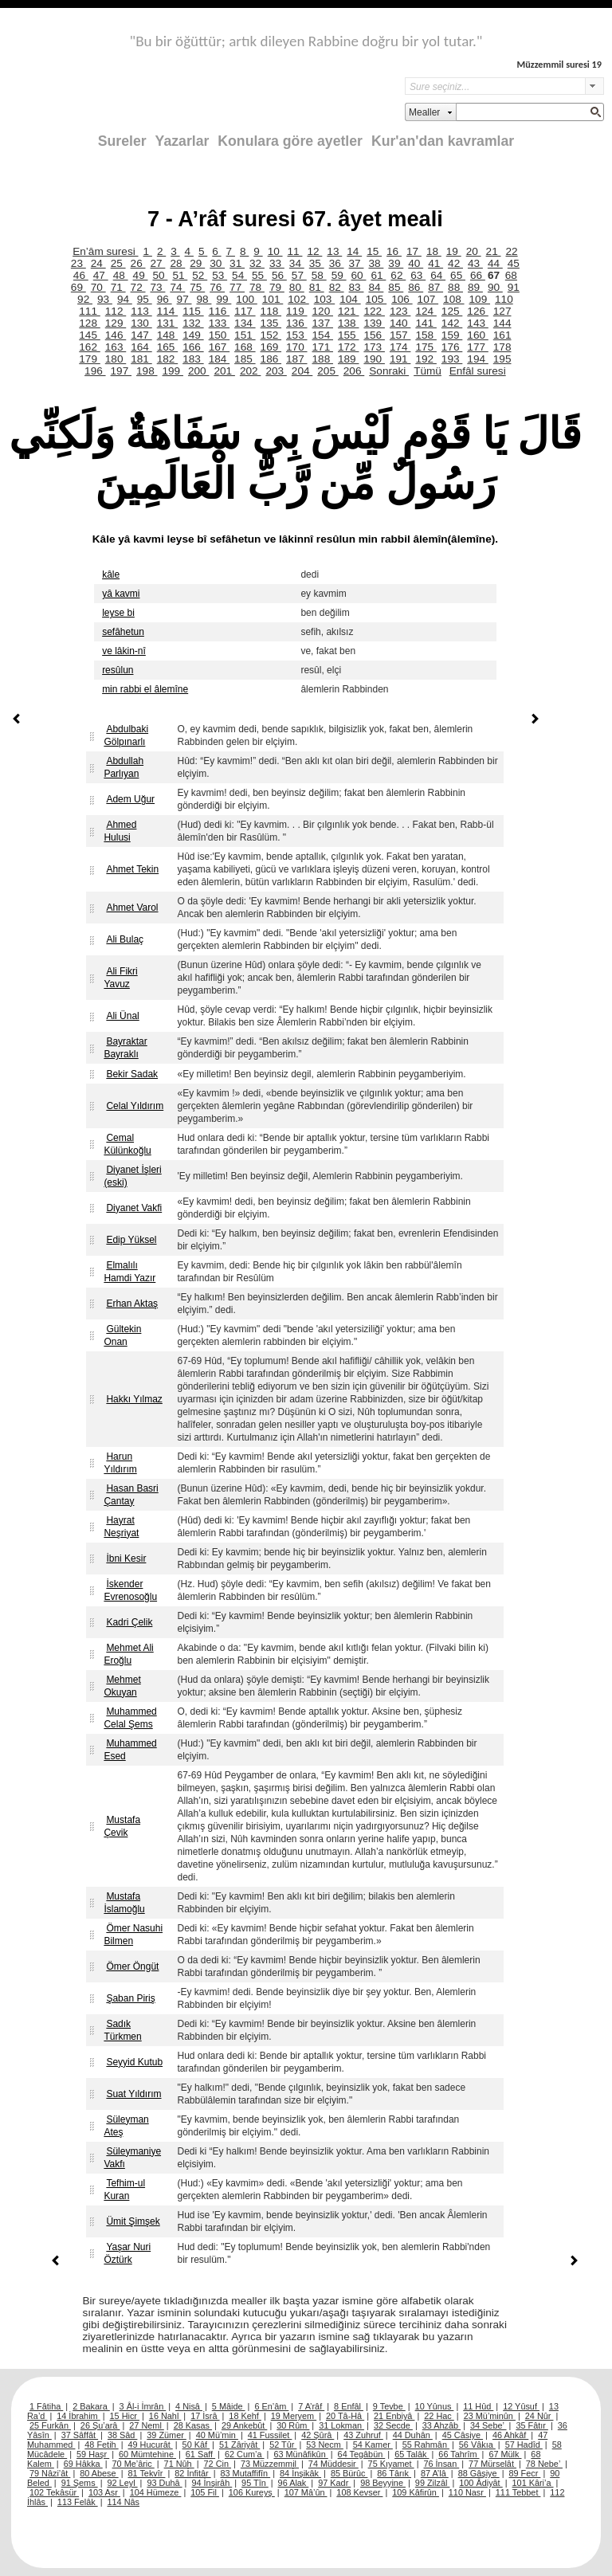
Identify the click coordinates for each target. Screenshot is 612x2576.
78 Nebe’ (544, 2463)
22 (512, 251)
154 (322, 335)
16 (394, 251)
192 (425, 359)
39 (395, 263)
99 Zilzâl (432, 2483)
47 (100, 275)
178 (502, 347)
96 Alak (293, 2483)
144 (502, 323)
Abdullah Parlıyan (123, 767)
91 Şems (79, 2483)
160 (477, 335)
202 (250, 371)
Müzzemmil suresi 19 (559, 64)
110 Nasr (467, 2492)
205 (327, 371)
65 (457, 275)
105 (376, 299)
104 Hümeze (156, 2492)
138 (348, 323)
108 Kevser (359, 2492)
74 (177, 287)
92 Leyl (123, 2483)
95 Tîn (255, 2483)
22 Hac (438, 2416)
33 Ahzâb (441, 2425)
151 (244, 335)
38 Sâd (123, 2435)
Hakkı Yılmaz (134, 1399)
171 (322, 347)
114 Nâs (124, 2502)
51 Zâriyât (239, 2444)
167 (219, 347)
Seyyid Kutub (134, 2062)
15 (374, 251)
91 (514, 287)
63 (418, 275)
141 (425, 323)
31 (237, 263)
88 (455, 287)
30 (217, 263)
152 (271, 335)
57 (299, 275)
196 (94, 371)
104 (349, 299)
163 (115, 347)
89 (475, 287)
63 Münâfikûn (300, 2454)
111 (89, 311)
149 (192, 335)
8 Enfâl (348, 2406)
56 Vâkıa (477, 2444)
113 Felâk (77, 2502)
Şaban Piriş (130, 1998)
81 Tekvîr (146, 2473)
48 (120, 275)
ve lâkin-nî (124, 651)
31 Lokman (341, 2425)
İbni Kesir (126, 1558)
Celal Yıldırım (134, 1106)
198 (146, 371)
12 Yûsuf (521, 2406)
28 (177, 263)
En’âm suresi (105, 251)
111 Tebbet (518, 2492)
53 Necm (324, 2444)
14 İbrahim (78, 2416)
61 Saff (200, 2454)
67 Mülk (504, 2454)
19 (453, 251)
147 (141, 335)
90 (495, 287)
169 (271, 347)
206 (353, 371)
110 (504, 299)
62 (398, 275)
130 (141, 323)
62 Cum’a (245, 2454)
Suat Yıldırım (133, 2094)
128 (89, 323)
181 (141, 359)
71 (118, 287)
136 (296, 323)
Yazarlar (182, 141)
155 (348, 335)
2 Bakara (91, 2406)
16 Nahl (165, 2416)
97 (184, 299)
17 (414, 251)
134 (244, 323)
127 (502, 311)
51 (179, 275)
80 (296, 287)
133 (219, 323)
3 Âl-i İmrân (143, 2406)
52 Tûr (282, 2444)
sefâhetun (123, 631)
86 (415, 287)
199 (173, 371)
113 (141, 311)
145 (89, 335)
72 (138, 287)
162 (89, 347)
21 (493, 251)
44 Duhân (413, 2435)
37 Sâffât (79, 2435)
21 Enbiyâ (394, 2416)
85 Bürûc (349, 2473)
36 (336, 263)
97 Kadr (334, 2483)
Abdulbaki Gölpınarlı (126, 735)
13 (334, 251)
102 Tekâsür (54, 2492)
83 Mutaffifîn (246, 2473)
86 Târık (394, 2473)
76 (217, 287)
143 (477, 323)
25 (118, 263)
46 (80, 275)
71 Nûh (179, 2463)
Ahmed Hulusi (120, 831)
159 (451, 335)
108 (453, 299)
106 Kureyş (252, 2492)
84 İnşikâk (300, 2473)
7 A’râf (311, 2406)
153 (296, 335)
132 (192, 323)
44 (495, 263)
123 (400, 311)
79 (276, 287)
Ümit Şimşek (132, 2221)
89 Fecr (524, 2473)
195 (502, 359)
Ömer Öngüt (132, 1966)
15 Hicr (124, 2416)
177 (477, 347)
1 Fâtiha (46, 2406)
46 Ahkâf (510, 2435)
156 (373, 335)
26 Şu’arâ (100, 2425)
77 (237, 287)
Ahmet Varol (132, 907)
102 (298, 299)
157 (400, 335)
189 (348, 359)
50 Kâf (196, 2444)
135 (271, 323)
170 (296, 347)
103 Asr (104, 2492)
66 (477, 275)
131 (167, 323)
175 (425, 347)
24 (98, 263)
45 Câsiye (462, 2435)
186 (271, 359)
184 (219, 359)
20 (473, 251)
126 (477, 311)
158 (425, 335)
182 (167, 359)
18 (433, 251)
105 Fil (204, 2492)
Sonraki (389, 371)
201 (224, 371)
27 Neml (146, 2425)
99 (223, 299)
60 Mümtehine (147, 2454)
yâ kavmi (120, 593)
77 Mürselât (492, 2463)
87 (435, 287)
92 (84, 299)
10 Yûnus (434, 2406)
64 (437, 275)
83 (356, 287)
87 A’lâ (435, 2473)
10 (275, 251)
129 (115, 323)
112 (115, 311)
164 (141, 347)
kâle (111, 574)
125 (451, 311)
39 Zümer (166, 2435)
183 (192, 359)
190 (373, 359)
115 (192, 311)
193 (451, 359)
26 (138, 263)
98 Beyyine (383, 2483)
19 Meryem (293, 2416)
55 (259, 275)
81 (316, 287)
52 (199, 275)
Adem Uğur (130, 799)
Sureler (122, 141)
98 (204, 299)
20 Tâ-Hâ (345, 2416)
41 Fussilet (270, 2435)
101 (272, 299)
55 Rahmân (425, 2444)
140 (400, 323)
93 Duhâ (164, 2483)
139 (373, 323)
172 (348, 347)
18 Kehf (245, 2416)
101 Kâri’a (533, 2483)
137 (322, 323)
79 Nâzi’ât (49, 2473)
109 (479, 299)
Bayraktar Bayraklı (125, 1048)
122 (373, 311)
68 (511, 275)
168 (244, 347)
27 (157, 263)
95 (144, 299)
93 (104, 299)
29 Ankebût (244, 2425)
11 (295, 251)
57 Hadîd (524, 2444)
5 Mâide (228, 2406)
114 (167, 311)
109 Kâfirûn (415, 2492)
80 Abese (99, 2473)
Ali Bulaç (124, 939)
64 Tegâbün (362, 2454)
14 (354, 251)
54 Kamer (373, 2444)
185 (244, 359)
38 (375, 263)
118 (271, 311)
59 (339, 275)
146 (115, 335)
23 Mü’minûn (490, 2416)
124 (425, 311)
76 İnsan (441, 2463)
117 (244, 311)
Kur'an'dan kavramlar (442, 141)
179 (89, 359)
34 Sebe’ (488, 2425)
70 (98, 287)
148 (167, 335)
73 (157, 287)
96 (164, 299)
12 (314, 251)
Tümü (427, 371)
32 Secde (393, 2425)
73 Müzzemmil (270, 2463)
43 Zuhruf (363, 2435)
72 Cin (217, 2463)
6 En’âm (271, 2406)
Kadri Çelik (129, 1622)
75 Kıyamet (391, 2463)
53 (219, 275)
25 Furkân (50, 2425)
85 (395, 287)
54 (239, 275)
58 (319, 275)
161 (502, 335)
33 (276, 263)
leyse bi (118, 612)
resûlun (117, 670)
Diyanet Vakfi (134, 1208)
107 (428, 299)
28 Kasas (193, 2425)
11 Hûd (478, 2406)
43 (475, 263)
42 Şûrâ (317, 2435)
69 (78, 287)
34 (296, 263)
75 (197, 287)
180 (115, 359)
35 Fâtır (532, 2425)
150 (219, 335)
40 (415, 263)
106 (401, 299)
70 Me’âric (133, 2463)
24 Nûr (539, 2416)
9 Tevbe (389, 2406)
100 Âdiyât (480, 2483)
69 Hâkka (83, 2463)
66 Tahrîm (458, 2454)
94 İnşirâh (211, 2483)
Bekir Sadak (132, 1074)
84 (375, 287)
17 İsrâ (204, 2416)
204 (302, 371)
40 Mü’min (217, 2435)
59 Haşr (92, 2454)
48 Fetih (101, 2444)
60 (359, 275)
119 (296, 311)
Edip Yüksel (131, 1239)
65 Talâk (411, 2454)
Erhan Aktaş (132, 1303)
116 (219, 311)
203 (275, 371)
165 (167, 347)
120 (322, 311)
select (594, 86)
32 (257, 263)
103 (324, 299)
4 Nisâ (188, 2406)
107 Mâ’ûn (306, 2492)
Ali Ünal (122, 1015)
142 (451, 323)
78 (257, 287)
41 (435, 263)
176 (451, 347)
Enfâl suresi (477, 371)
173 (373, 347)
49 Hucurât (150, 2444)
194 (477, 359)
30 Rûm (293, 2425)
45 (514, 263)
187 (296, 359)
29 (197, 263)
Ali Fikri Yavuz (120, 978)
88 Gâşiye (479, 2473)
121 (348, 311)
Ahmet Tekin (132, 869)
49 (140, 275)
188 (322, 359)
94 (124, 299)
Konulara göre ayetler (290, 141)
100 (246, 299)
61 (378, 275)
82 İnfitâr (192, 2473)
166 (192, 347)
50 (159, 275)
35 (316, 263)
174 (400, 347)
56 (279, 275)
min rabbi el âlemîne (145, 689)
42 (455, 263)
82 (336, 287)
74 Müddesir (333, 2463)
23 (78, 263)
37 (356, 263)
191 (400, 359)
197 (121, 371)
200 (198, 371)
